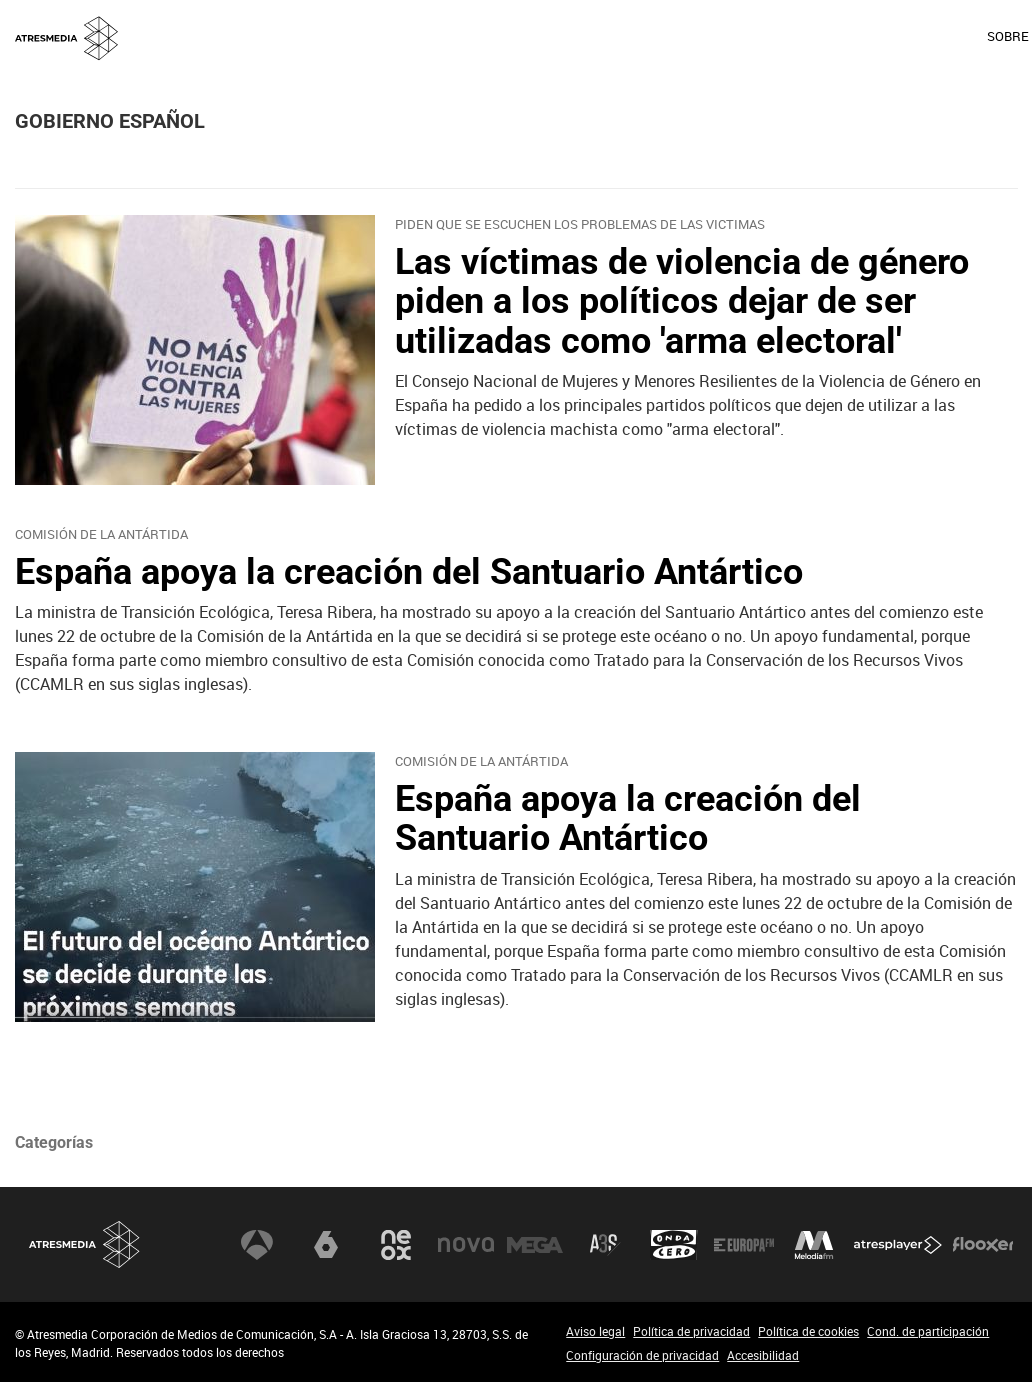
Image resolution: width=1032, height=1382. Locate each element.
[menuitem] (624, 37)
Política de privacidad (691, 1331)
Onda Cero (674, 1244)
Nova (466, 1244)
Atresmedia (85, 1244)
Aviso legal (595, 1331)
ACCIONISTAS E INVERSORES (930, 36)
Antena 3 (257, 1244)
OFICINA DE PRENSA (762, 36)
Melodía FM (814, 1244)
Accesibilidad (763, 1355)
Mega (535, 1244)
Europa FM (744, 1244)
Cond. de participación (928, 1331)
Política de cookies (808, 1331)
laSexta (326, 1244)
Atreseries (605, 1244)
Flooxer (983, 1244)
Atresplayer (898, 1244)
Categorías (54, 1142)
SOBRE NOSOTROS (625, 36)
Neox (396, 1244)
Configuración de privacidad (642, 1355)
